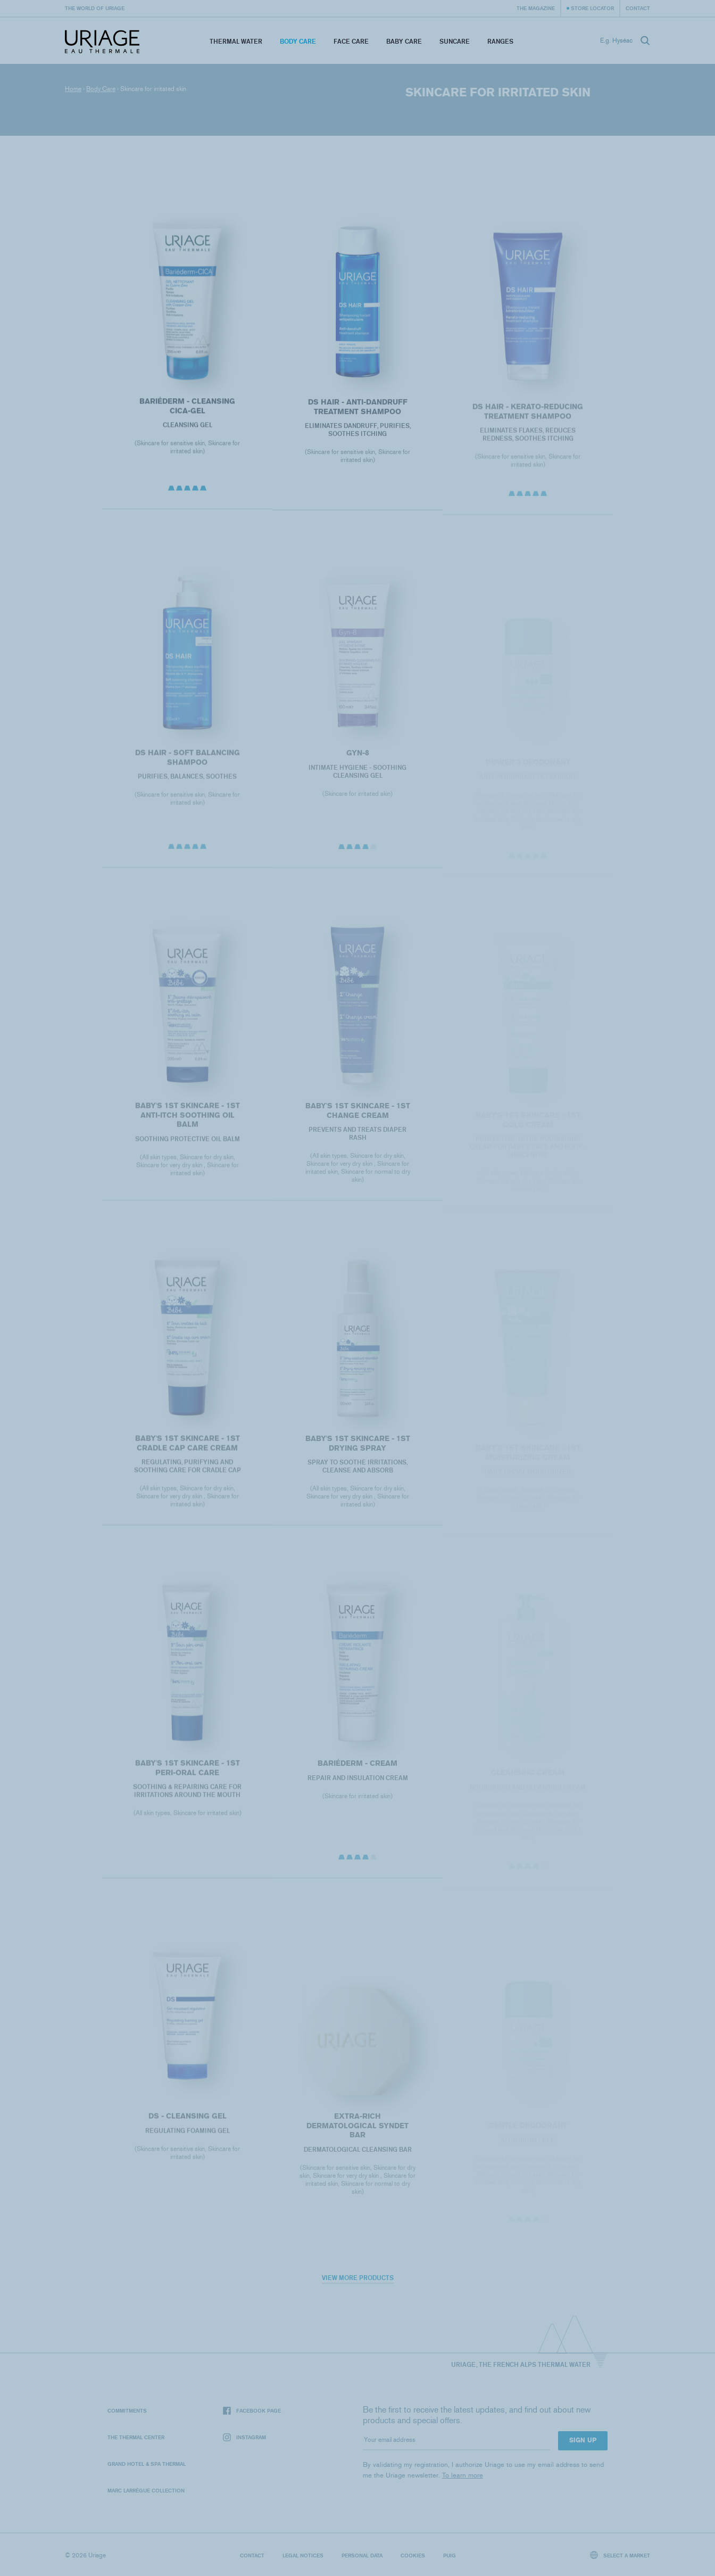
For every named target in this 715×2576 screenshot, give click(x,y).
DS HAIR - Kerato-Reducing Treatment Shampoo (527, 421)
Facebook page (252, 2410)
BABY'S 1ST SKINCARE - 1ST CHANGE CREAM (357, 1120)
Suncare (454, 41)
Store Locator (592, 8)
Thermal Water (236, 41)
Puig (449, 2555)
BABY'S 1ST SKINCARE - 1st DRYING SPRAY (357, 1453)
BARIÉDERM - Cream (357, 1772)
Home (73, 89)
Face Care (351, 41)
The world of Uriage (94, 8)
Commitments (127, 2410)
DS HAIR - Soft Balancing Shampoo (187, 767)
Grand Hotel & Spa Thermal (146, 2463)
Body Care (298, 41)
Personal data (362, 2555)
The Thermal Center (135, 2437)
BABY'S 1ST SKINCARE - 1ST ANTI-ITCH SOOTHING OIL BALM (187, 1125)
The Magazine (536, 8)
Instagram (244, 2437)
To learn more (462, 2475)
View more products (358, 2278)
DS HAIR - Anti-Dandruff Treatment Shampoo (357, 413)
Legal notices (302, 2555)
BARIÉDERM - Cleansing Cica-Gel (187, 411)
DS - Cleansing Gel (187, 2125)
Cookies (413, 2555)
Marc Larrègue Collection (146, 2490)
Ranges (500, 41)
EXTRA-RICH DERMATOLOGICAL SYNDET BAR (357, 2135)
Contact (638, 8)
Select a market (620, 2555)
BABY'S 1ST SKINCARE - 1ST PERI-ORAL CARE (187, 1777)
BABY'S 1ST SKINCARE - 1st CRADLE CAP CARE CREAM (187, 1453)
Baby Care (404, 41)
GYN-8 (357, 763)
